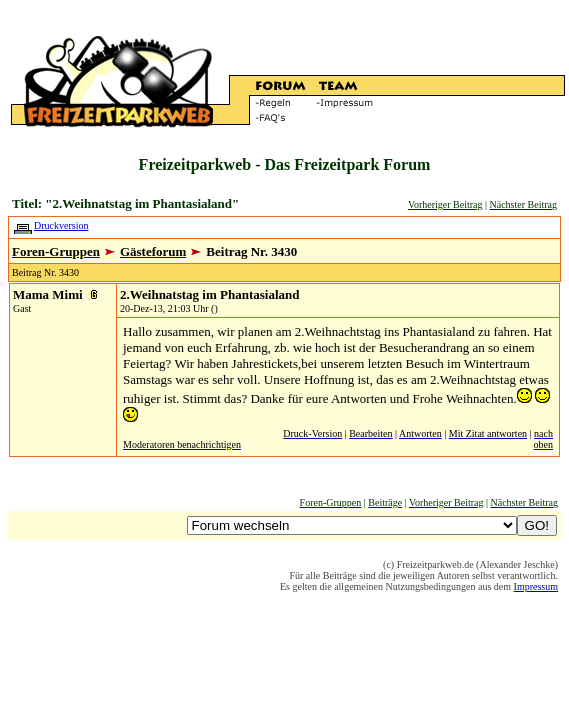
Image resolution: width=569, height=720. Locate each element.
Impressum (536, 586)
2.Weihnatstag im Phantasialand (210, 294)
